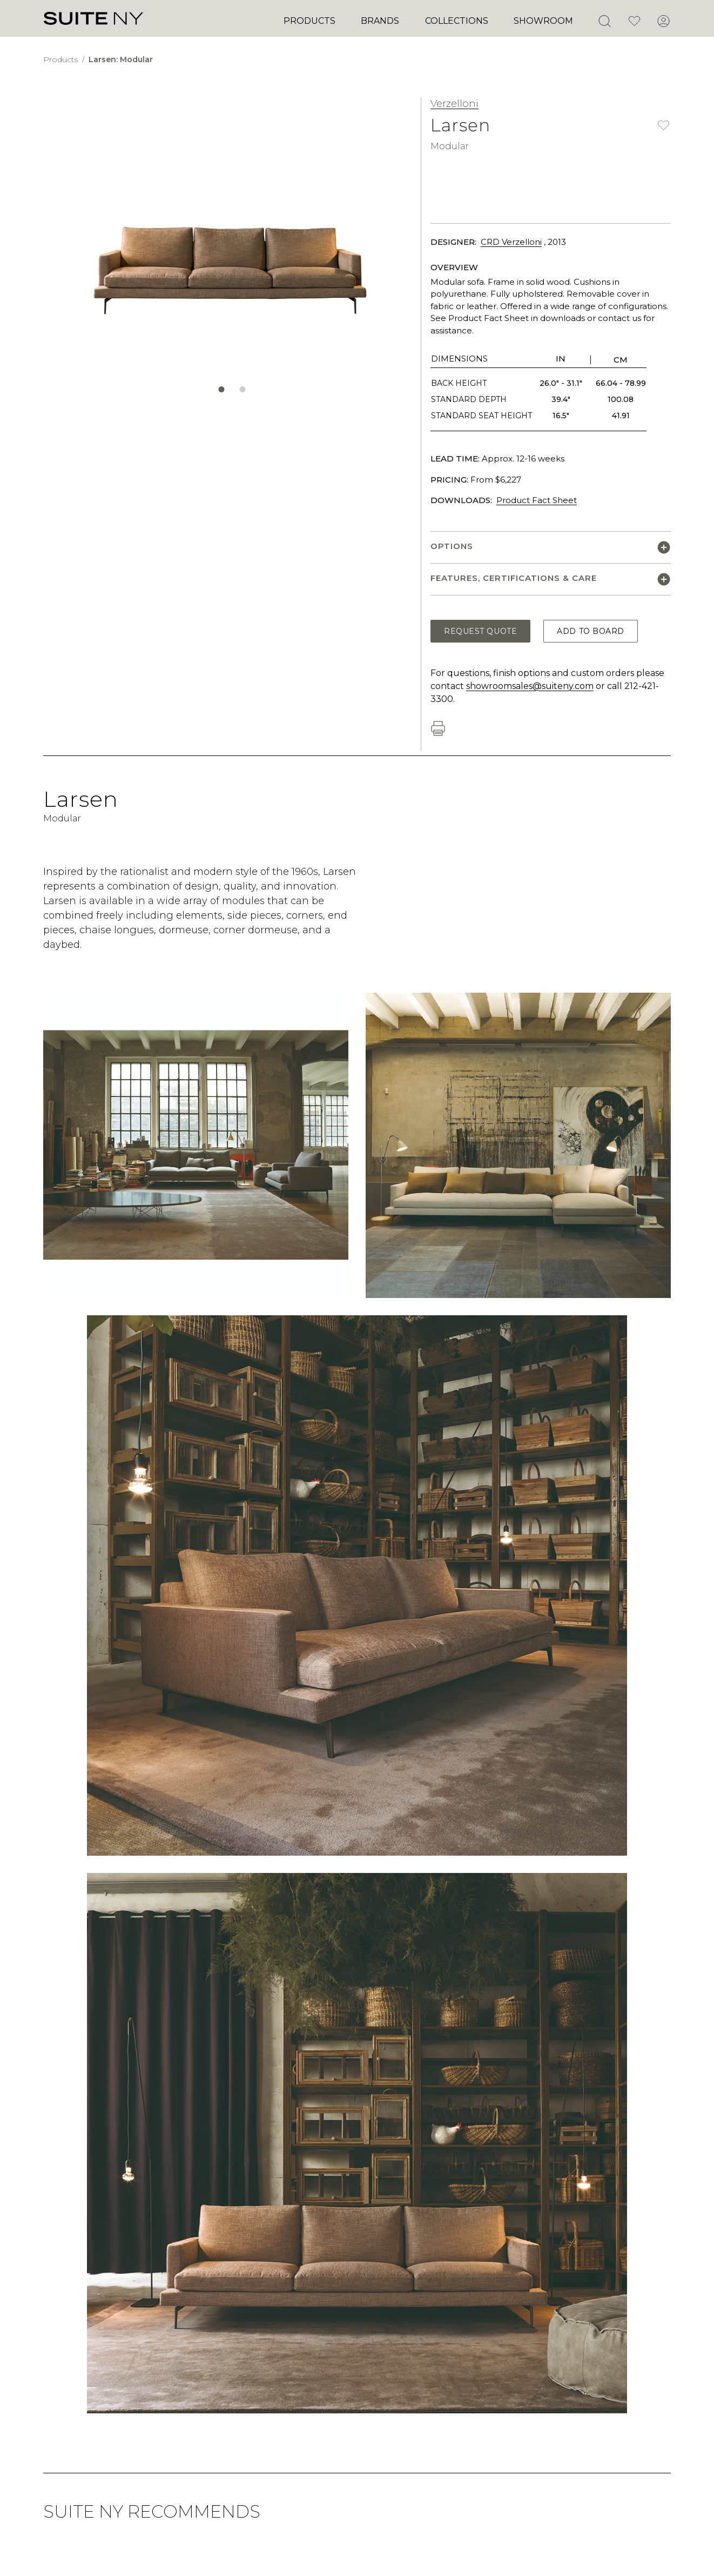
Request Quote (480, 631)
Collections (456, 21)
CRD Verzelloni (511, 242)
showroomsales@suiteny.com (530, 686)
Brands (380, 21)
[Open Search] (604, 21)
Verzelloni (454, 104)
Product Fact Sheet (536, 500)
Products (309, 21)
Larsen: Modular (121, 59)
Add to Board (590, 631)
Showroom (543, 21)
